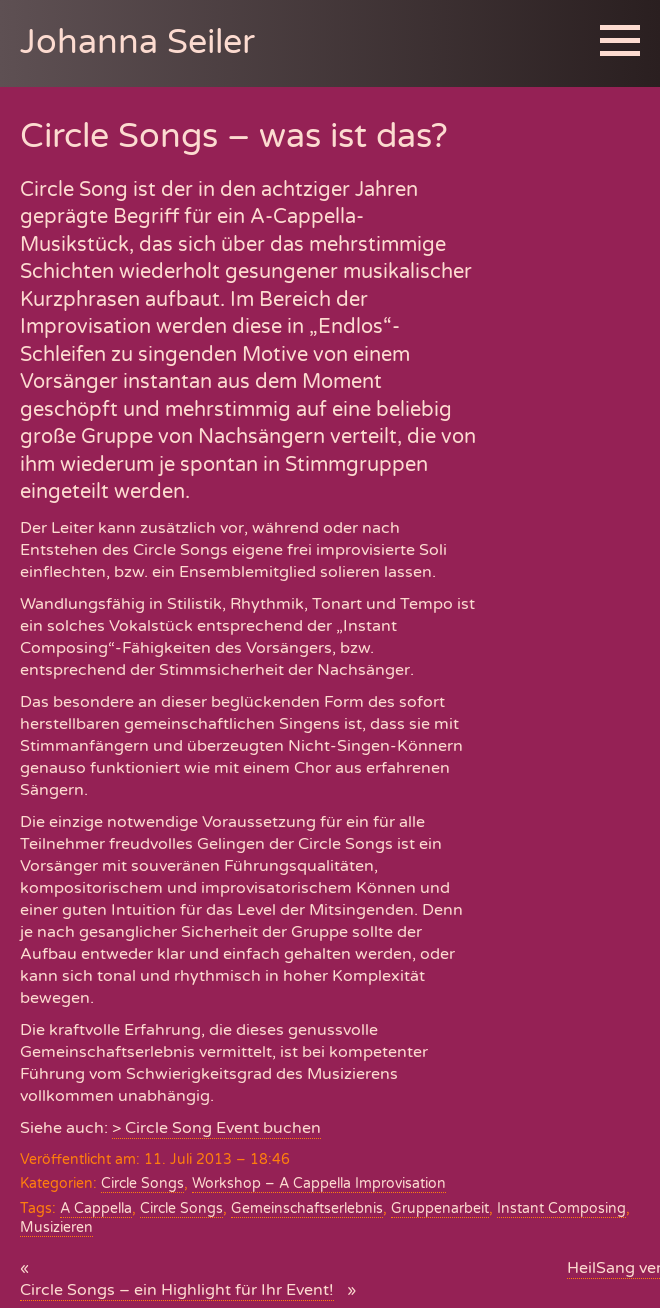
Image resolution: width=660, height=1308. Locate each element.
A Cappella (96, 1208)
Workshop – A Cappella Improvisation (319, 1183)
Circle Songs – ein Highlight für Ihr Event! (177, 1290)
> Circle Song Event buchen (216, 1128)
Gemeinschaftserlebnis (307, 1208)
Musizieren (56, 1227)
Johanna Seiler (137, 42)
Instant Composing (561, 1208)
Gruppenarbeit (440, 1208)
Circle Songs (142, 1183)
